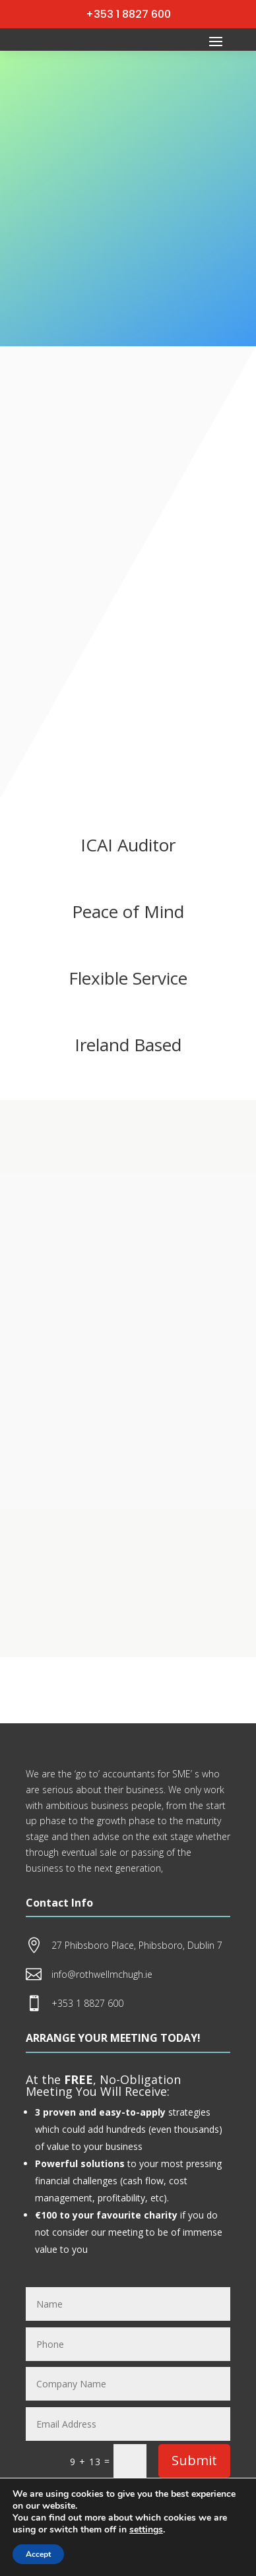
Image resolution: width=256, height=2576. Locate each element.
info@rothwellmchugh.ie (101, 1974)
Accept (38, 2554)
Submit (194, 2460)
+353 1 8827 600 (128, 14)
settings (146, 2530)
